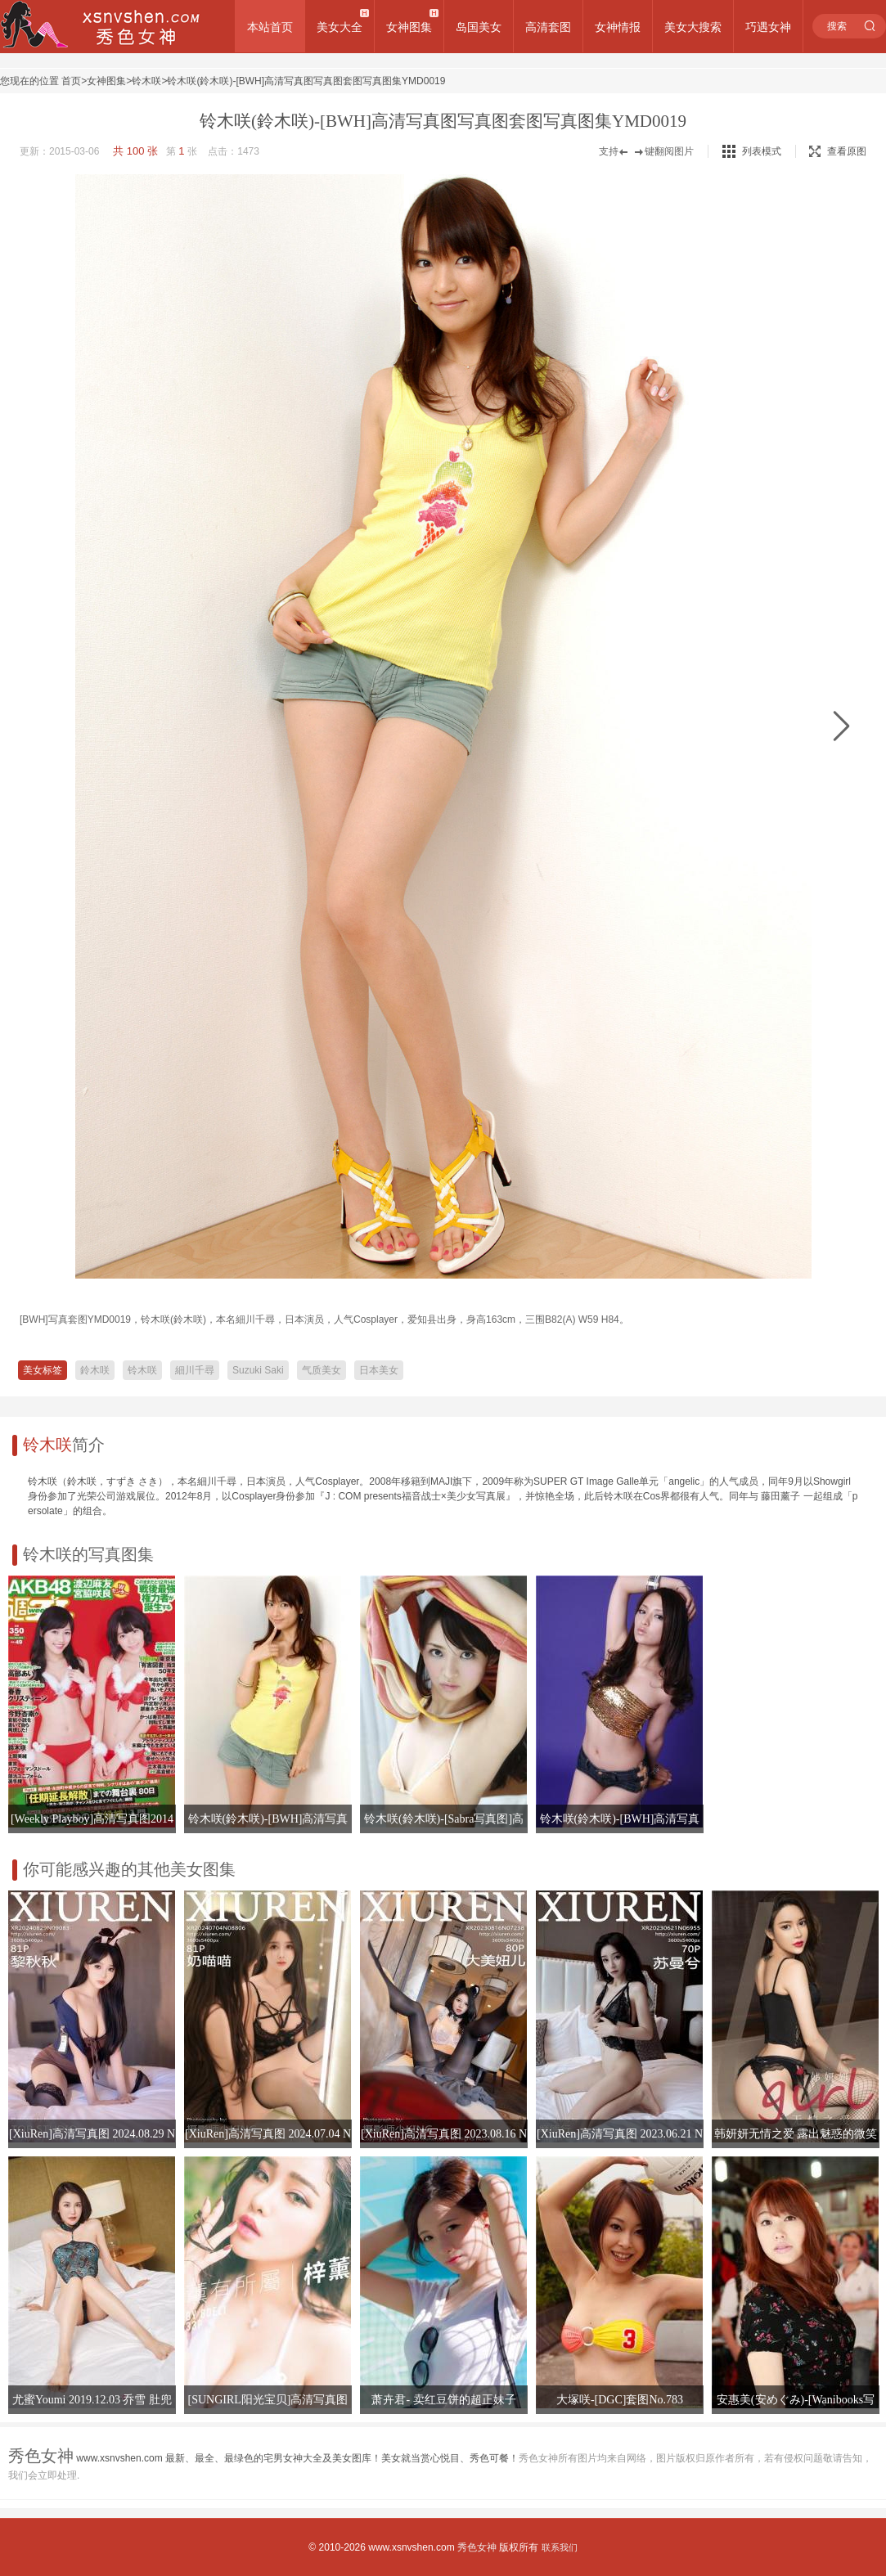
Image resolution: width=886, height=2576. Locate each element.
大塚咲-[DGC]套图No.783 (619, 2400)
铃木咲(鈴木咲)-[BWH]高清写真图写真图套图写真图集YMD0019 (306, 81)
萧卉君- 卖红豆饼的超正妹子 (443, 2400)
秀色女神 (477, 2547)
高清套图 (548, 27)
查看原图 (837, 151)
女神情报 (618, 27)
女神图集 (409, 27)
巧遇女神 (768, 27)
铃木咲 (146, 81)
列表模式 (761, 151)
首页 (71, 81)
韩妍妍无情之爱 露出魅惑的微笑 (796, 2134)
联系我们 (560, 2547)
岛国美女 (478, 27)
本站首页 (270, 27)
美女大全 (339, 27)
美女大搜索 (693, 27)
